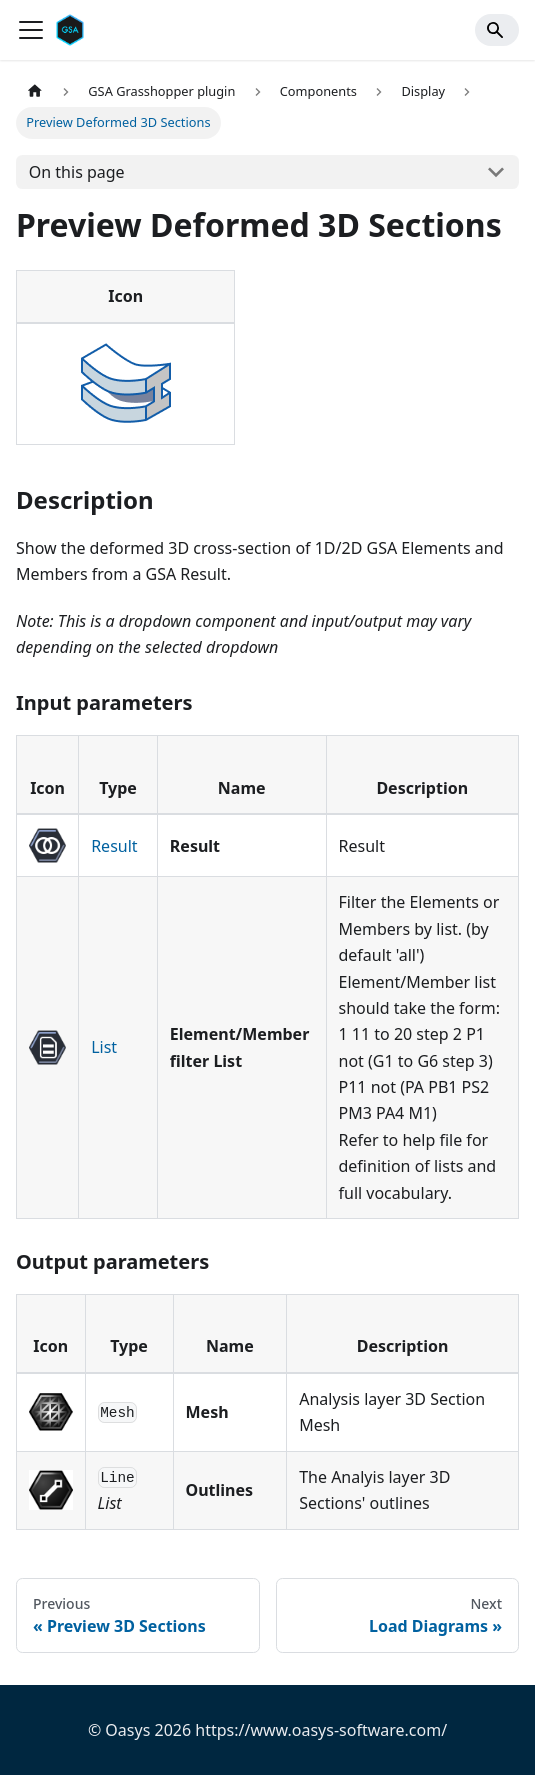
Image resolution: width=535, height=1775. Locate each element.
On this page (77, 172)
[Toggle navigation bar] (31, 30)
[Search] (497, 30)
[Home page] (35, 91)
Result (114, 846)
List (104, 1047)
